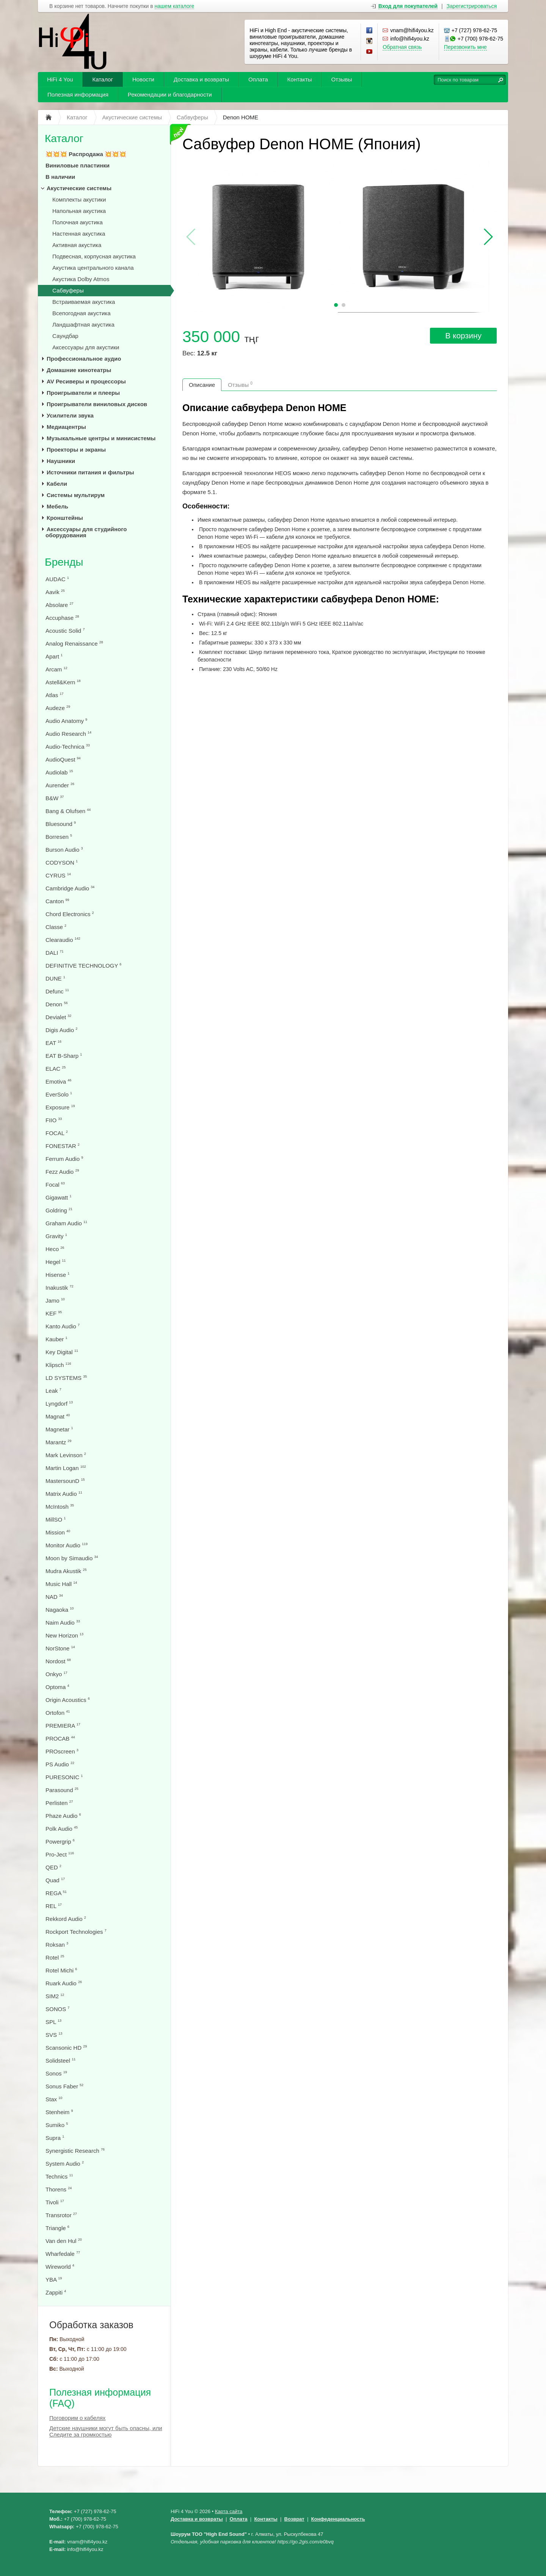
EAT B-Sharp (64, 1056)
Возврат (294, 2519)
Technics (59, 2176)
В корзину (463, 335)
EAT (53, 1043)
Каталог (102, 79)
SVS (54, 2035)
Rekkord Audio (66, 1919)
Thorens (59, 2189)
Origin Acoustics (68, 1700)
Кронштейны (65, 518)
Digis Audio (61, 1030)
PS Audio (60, 1764)
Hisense (57, 1275)
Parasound (62, 1790)
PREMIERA (63, 1725)
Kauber (56, 1339)
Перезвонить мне (465, 47)
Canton (57, 901)
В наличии (60, 177)
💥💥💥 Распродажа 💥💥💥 (86, 154)
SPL (53, 2022)
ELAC (56, 1068)
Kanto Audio (63, 1326)
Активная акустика (76, 245)
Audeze (58, 708)
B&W (55, 798)
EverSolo (59, 1094)
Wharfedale (63, 2254)
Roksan (57, 1944)
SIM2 (55, 1996)
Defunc (57, 991)
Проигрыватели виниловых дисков (97, 404)
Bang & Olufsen (68, 811)
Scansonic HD (66, 2047)
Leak (53, 1390)
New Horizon (64, 1635)
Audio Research (68, 733)
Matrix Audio (64, 1494)
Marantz (58, 1442)
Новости (143, 79)
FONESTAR (63, 1146)
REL (54, 1906)
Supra (55, 2138)
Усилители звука (70, 415)
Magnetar (59, 1429)
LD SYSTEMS (66, 1378)
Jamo (55, 1300)
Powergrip (60, 1841)
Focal (55, 1184)
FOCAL (57, 1133)
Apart (54, 656)
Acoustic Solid (65, 630)
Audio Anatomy (66, 721)
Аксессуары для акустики (85, 347)
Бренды (64, 562)
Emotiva (58, 1081)
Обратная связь (402, 47)
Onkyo (56, 1674)
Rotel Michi (61, 1970)
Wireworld (60, 2266)
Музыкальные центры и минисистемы (101, 438)
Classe (56, 927)
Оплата (258, 79)
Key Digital (62, 1352)
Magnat (58, 1416)
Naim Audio (63, 1622)
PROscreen (62, 1751)
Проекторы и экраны (76, 449)
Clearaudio (63, 940)
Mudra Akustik (66, 1571)
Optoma (57, 1687)
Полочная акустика (77, 222)
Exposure (60, 1107)
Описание (202, 385)
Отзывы (341, 79)
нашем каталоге (175, 6)
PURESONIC (64, 1777)
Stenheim (59, 2112)
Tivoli (55, 2202)
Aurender (60, 785)
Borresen (59, 837)
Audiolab (59, 772)
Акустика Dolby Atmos (80, 279)
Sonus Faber (64, 2086)
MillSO (56, 1519)
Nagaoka (60, 1609)
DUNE (55, 978)
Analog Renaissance (74, 643)
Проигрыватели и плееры (83, 392)
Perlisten (59, 1803)
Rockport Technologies (76, 1931)
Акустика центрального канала (93, 267)
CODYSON (62, 862)
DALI (55, 952)
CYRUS (58, 875)
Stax (54, 2099)
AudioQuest (63, 759)
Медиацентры (66, 427)
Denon (56, 1004)
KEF (54, 1313)
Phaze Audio (63, 1816)
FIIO (54, 1120)
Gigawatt (58, 1197)
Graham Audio (66, 1223)
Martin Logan (66, 1468)
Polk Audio (62, 1828)
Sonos (56, 2073)
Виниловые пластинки (78, 165)
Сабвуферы (68, 290)
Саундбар (65, 336)
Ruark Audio (64, 1983)
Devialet (58, 1017)
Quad (55, 1880)
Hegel (56, 1262)
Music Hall (61, 1584)
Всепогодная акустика (81, 313)
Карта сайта (228, 2511)
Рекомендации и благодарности (170, 94)
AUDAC (57, 579)
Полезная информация (77, 94)
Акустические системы (79, 188)
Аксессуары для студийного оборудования (86, 532)
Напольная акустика (79, 211)
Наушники (61, 461)
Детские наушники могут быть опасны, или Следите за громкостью (105, 2431)
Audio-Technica (68, 746)
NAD (54, 1597)
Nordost (58, 1661)
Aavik (55, 592)
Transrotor (61, 2215)
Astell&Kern (63, 682)
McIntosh (60, 1506)
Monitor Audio (67, 1545)
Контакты (299, 79)
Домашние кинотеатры (79, 370)
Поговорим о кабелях (77, 2418)
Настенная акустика (78, 233)
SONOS (57, 2009)
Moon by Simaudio (72, 1558)
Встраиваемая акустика (83, 302)
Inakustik (59, 1287)
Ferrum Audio (64, 1159)
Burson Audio (64, 849)
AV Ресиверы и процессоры (86, 381)
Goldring (59, 1210)
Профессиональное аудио (84, 358)
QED (53, 1867)
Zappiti (56, 2292)
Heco (55, 1249)
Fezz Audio (62, 1171)
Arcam (56, 669)
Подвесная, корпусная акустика (94, 256)
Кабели (57, 483)
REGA (56, 1893)
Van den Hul (64, 2241)
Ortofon (58, 1713)
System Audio (65, 2163)
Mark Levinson (66, 1455)
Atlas (55, 695)
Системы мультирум (76, 495)
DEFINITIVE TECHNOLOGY (83, 965)
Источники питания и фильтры (90, 472)
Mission (58, 1532)
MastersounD (65, 1481)
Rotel (55, 1957)
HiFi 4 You (60, 79)
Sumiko (57, 2125)
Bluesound (61, 824)
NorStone (60, 1648)
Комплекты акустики (79, 199)
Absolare (59, 605)
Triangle (57, 2228)
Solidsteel (60, 2060)
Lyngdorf (59, 1403)
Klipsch (58, 1365)
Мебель (57, 506)
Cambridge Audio (70, 888)
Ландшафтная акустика (83, 324)
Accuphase (62, 618)
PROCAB (60, 1738)
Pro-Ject (60, 1854)
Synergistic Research (75, 2150)
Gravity (56, 1236)
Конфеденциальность (338, 2519)
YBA (54, 2279)
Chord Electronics (70, 914)
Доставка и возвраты (201, 79)
